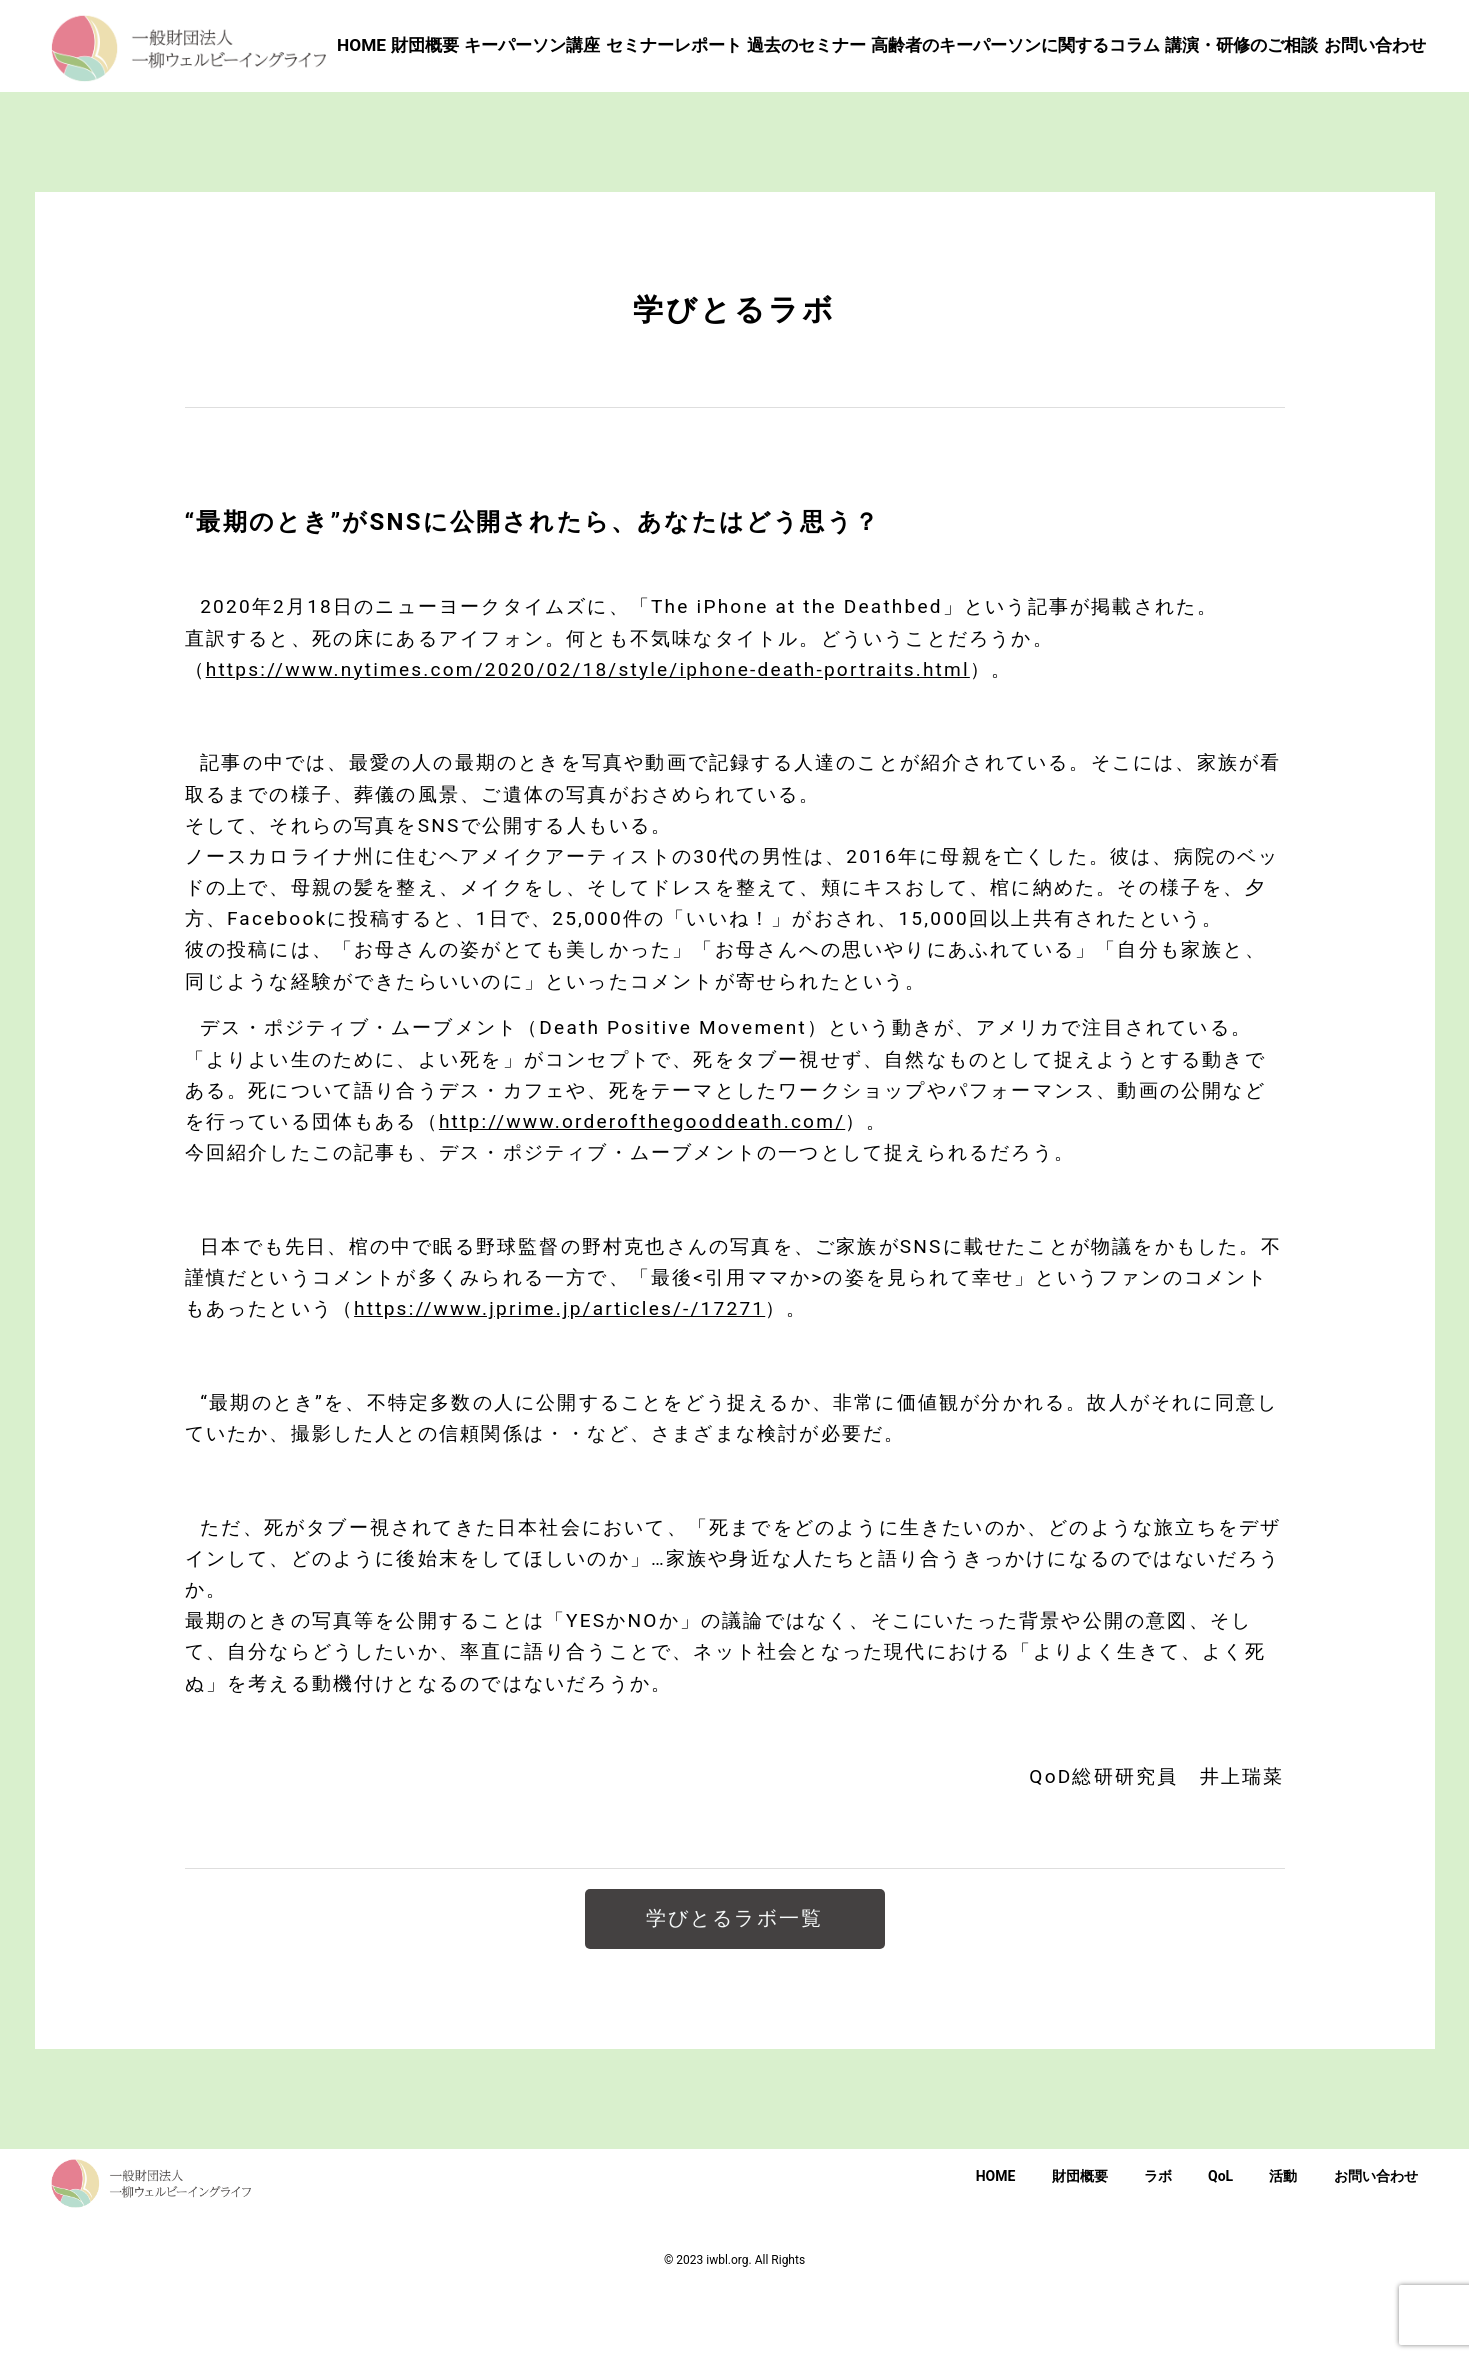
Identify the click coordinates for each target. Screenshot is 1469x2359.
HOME (996, 2247)
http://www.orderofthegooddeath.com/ (642, 1192)
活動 (1283, 2247)
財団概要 (1080, 2247)
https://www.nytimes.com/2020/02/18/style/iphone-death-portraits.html (588, 739)
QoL (1220, 2247)
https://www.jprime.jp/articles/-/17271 (559, 1379)
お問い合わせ (1376, 2247)
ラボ (1158, 2247)
